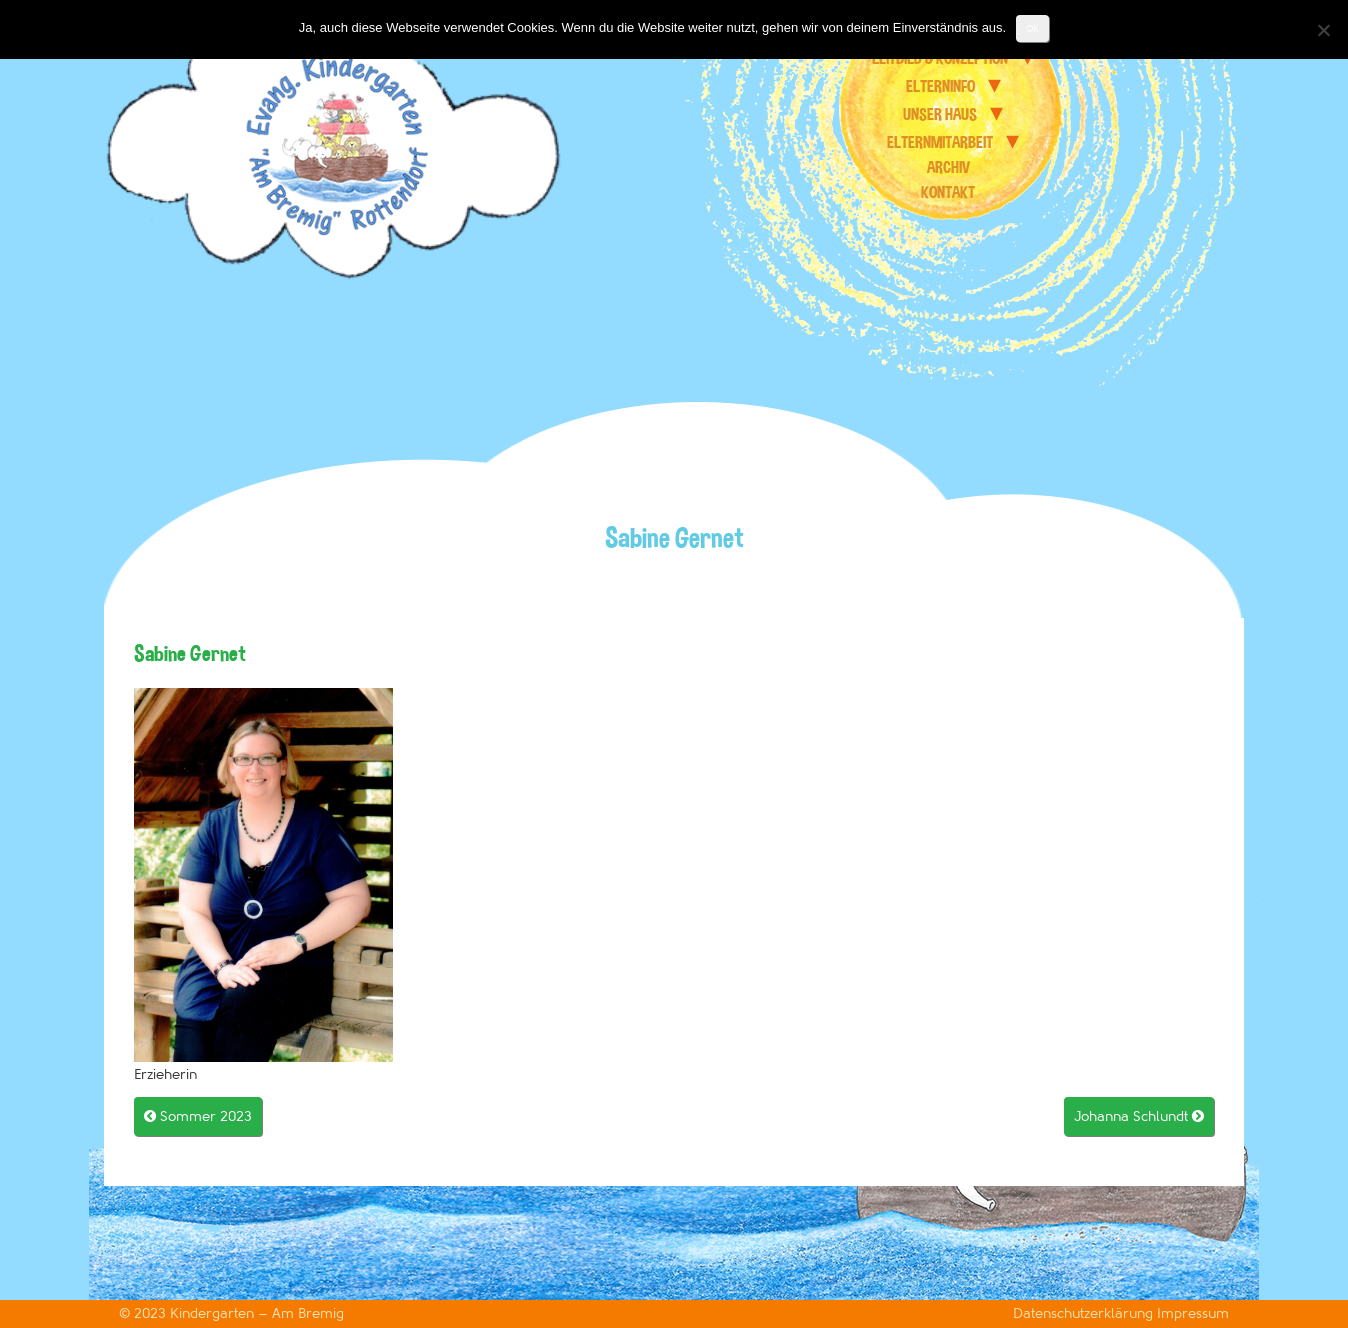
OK (1032, 28)
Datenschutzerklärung (1085, 1313)
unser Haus (940, 114)
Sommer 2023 (198, 1116)
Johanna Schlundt (1139, 1116)
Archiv (948, 167)
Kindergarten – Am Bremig (257, 1313)
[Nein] (1323, 30)
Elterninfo (940, 86)
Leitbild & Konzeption (940, 58)
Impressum (1193, 1313)
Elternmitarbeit (940, 142)
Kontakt (948, 192)
